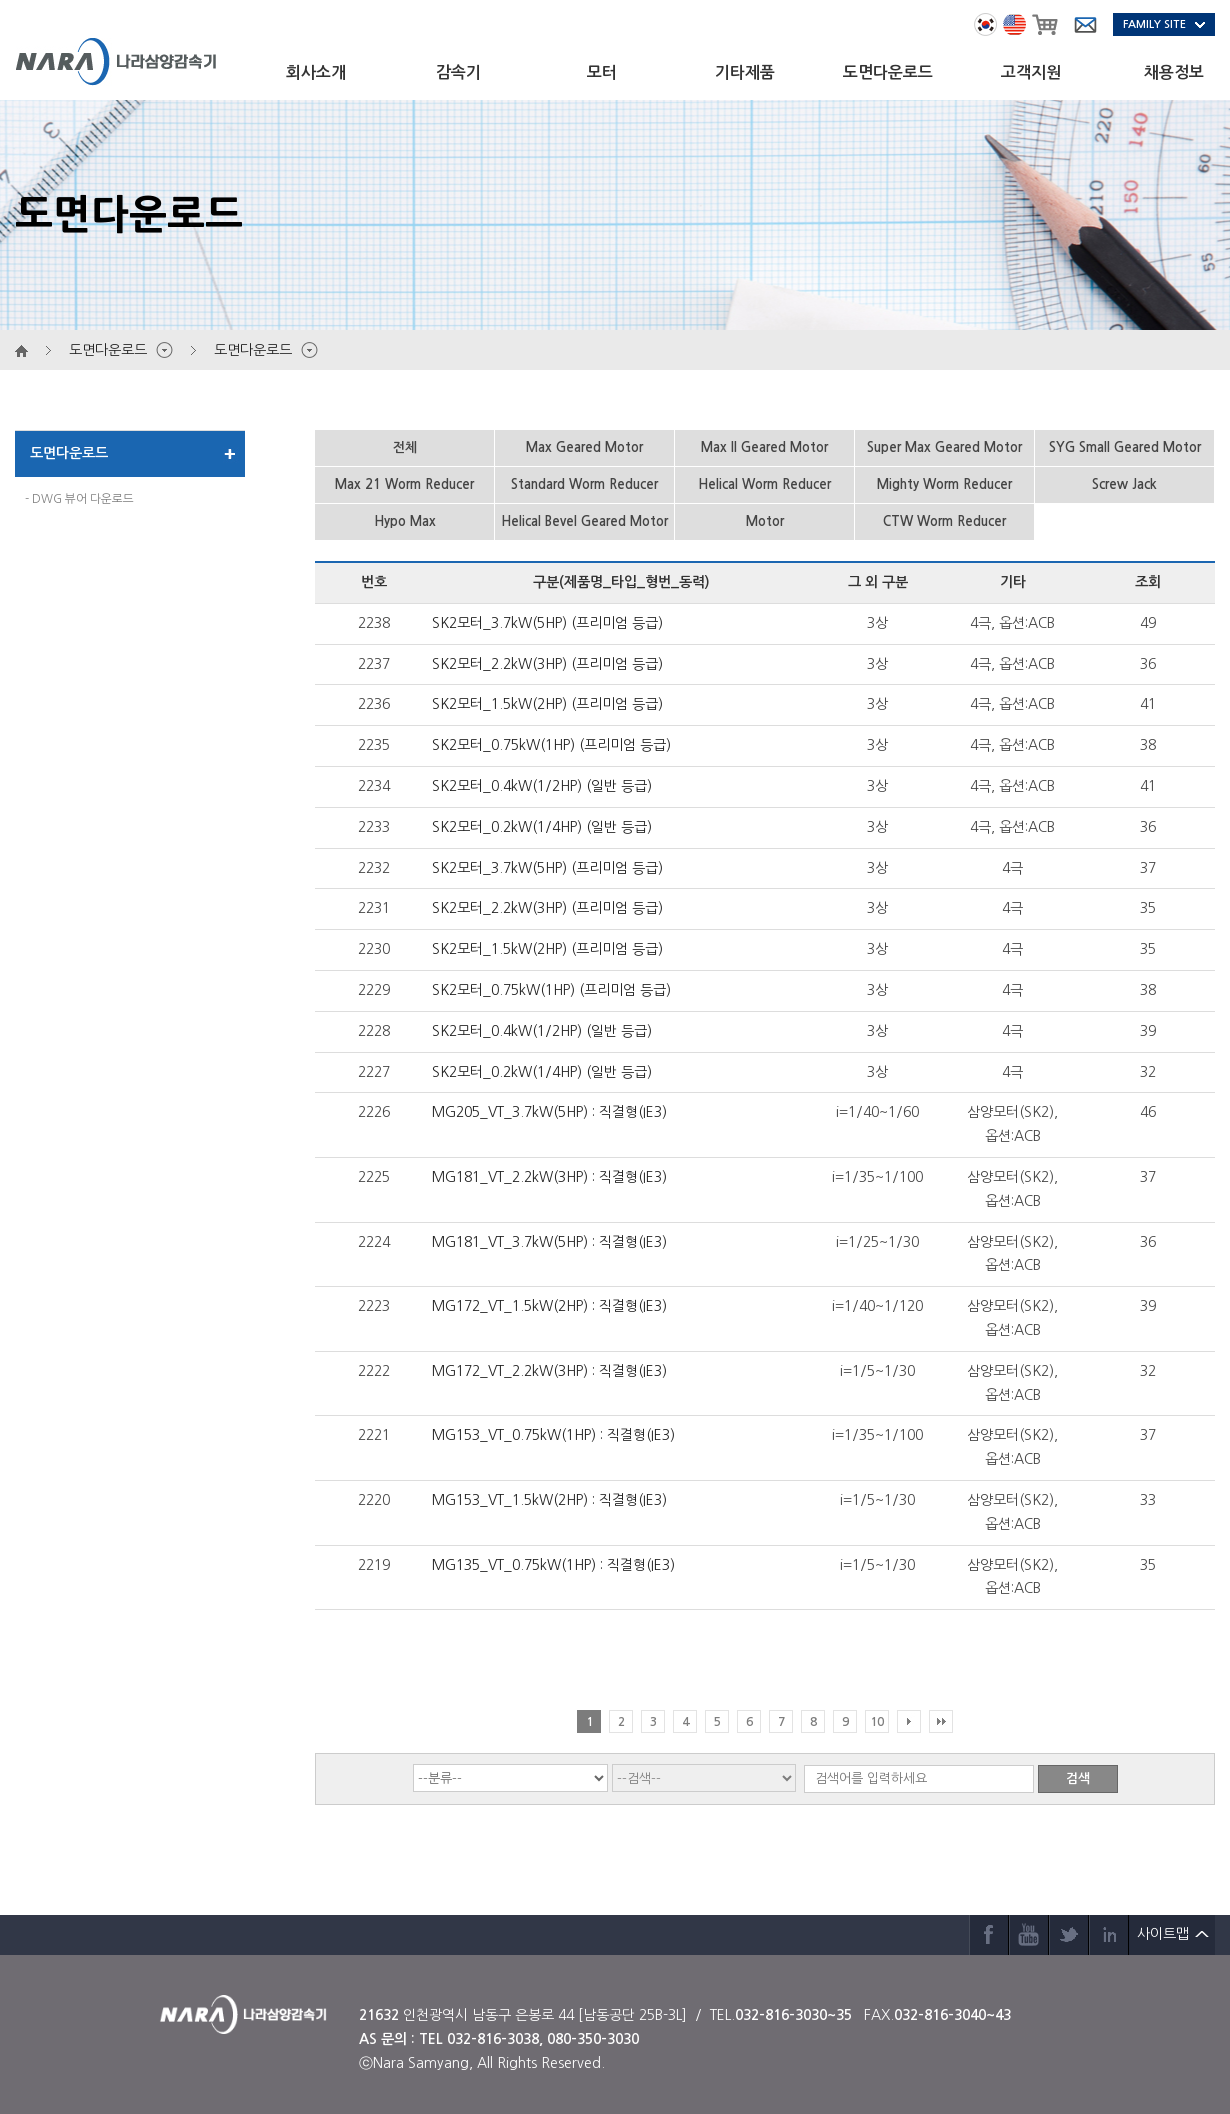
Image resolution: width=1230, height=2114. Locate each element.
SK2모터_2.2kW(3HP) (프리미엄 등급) (547, 664)
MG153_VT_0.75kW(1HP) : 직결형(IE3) (553, 1435)
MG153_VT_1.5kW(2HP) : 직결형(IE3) (549, 1500)
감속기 (458, 72)
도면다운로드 (888, 72)
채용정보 (1174, 72)
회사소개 (316, 72)
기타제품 (745, 72)
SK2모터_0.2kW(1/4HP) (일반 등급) (542, 827)
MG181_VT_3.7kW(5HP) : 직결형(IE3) (549, 1242)
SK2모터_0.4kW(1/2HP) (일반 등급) (542, 786)
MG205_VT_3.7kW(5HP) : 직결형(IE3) (549, 1112)
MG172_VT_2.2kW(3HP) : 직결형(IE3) (549, 1371)
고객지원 (1031, 72)
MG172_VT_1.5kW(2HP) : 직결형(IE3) (549, 1306)
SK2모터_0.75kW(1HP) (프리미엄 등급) (551, 745)
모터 (602, 72)
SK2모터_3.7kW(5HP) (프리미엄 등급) (547, 623)
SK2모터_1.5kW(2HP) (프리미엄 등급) (547, 704)
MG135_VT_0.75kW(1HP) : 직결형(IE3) (553, 1565)
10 (877, 1722)
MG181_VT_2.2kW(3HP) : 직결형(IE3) (549, 1177)
